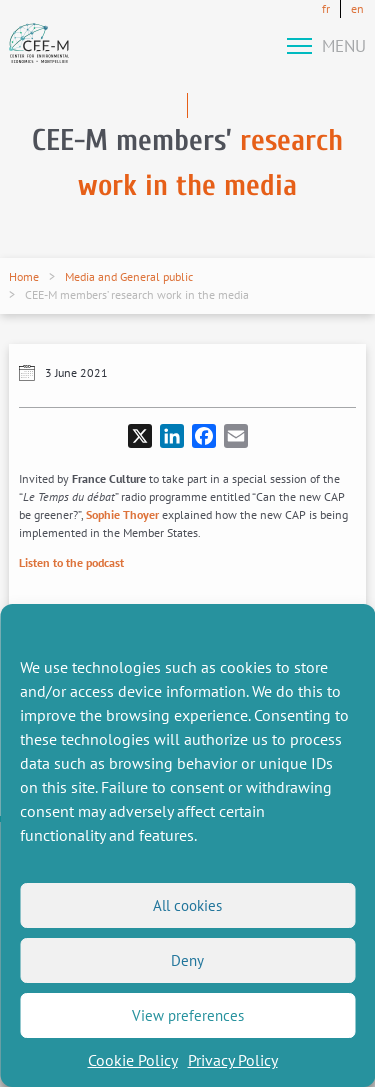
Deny (187, 960)
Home (24, 276)
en (357, 8)
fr (326, 8)
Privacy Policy (233, 1060)
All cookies (187, 905)
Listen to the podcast (71, 562)
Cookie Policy (133, 1060)
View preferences (188, 1015)
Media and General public (129, 276)
